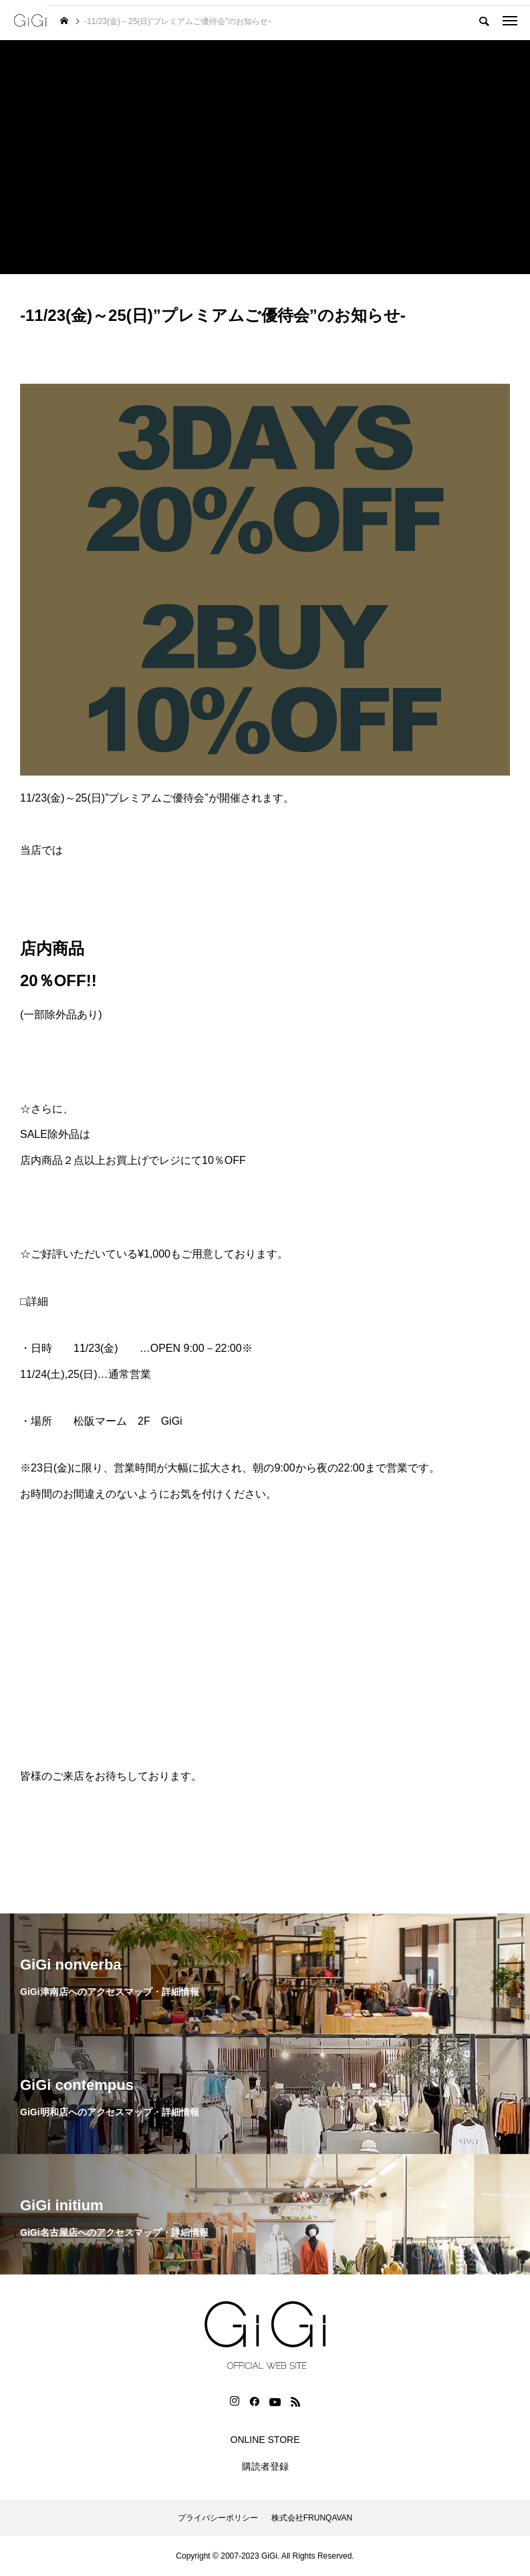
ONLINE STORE (265, 2439)
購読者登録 (265, 2466)
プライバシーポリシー (218, 2518)
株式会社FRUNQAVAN (312, 2518)
